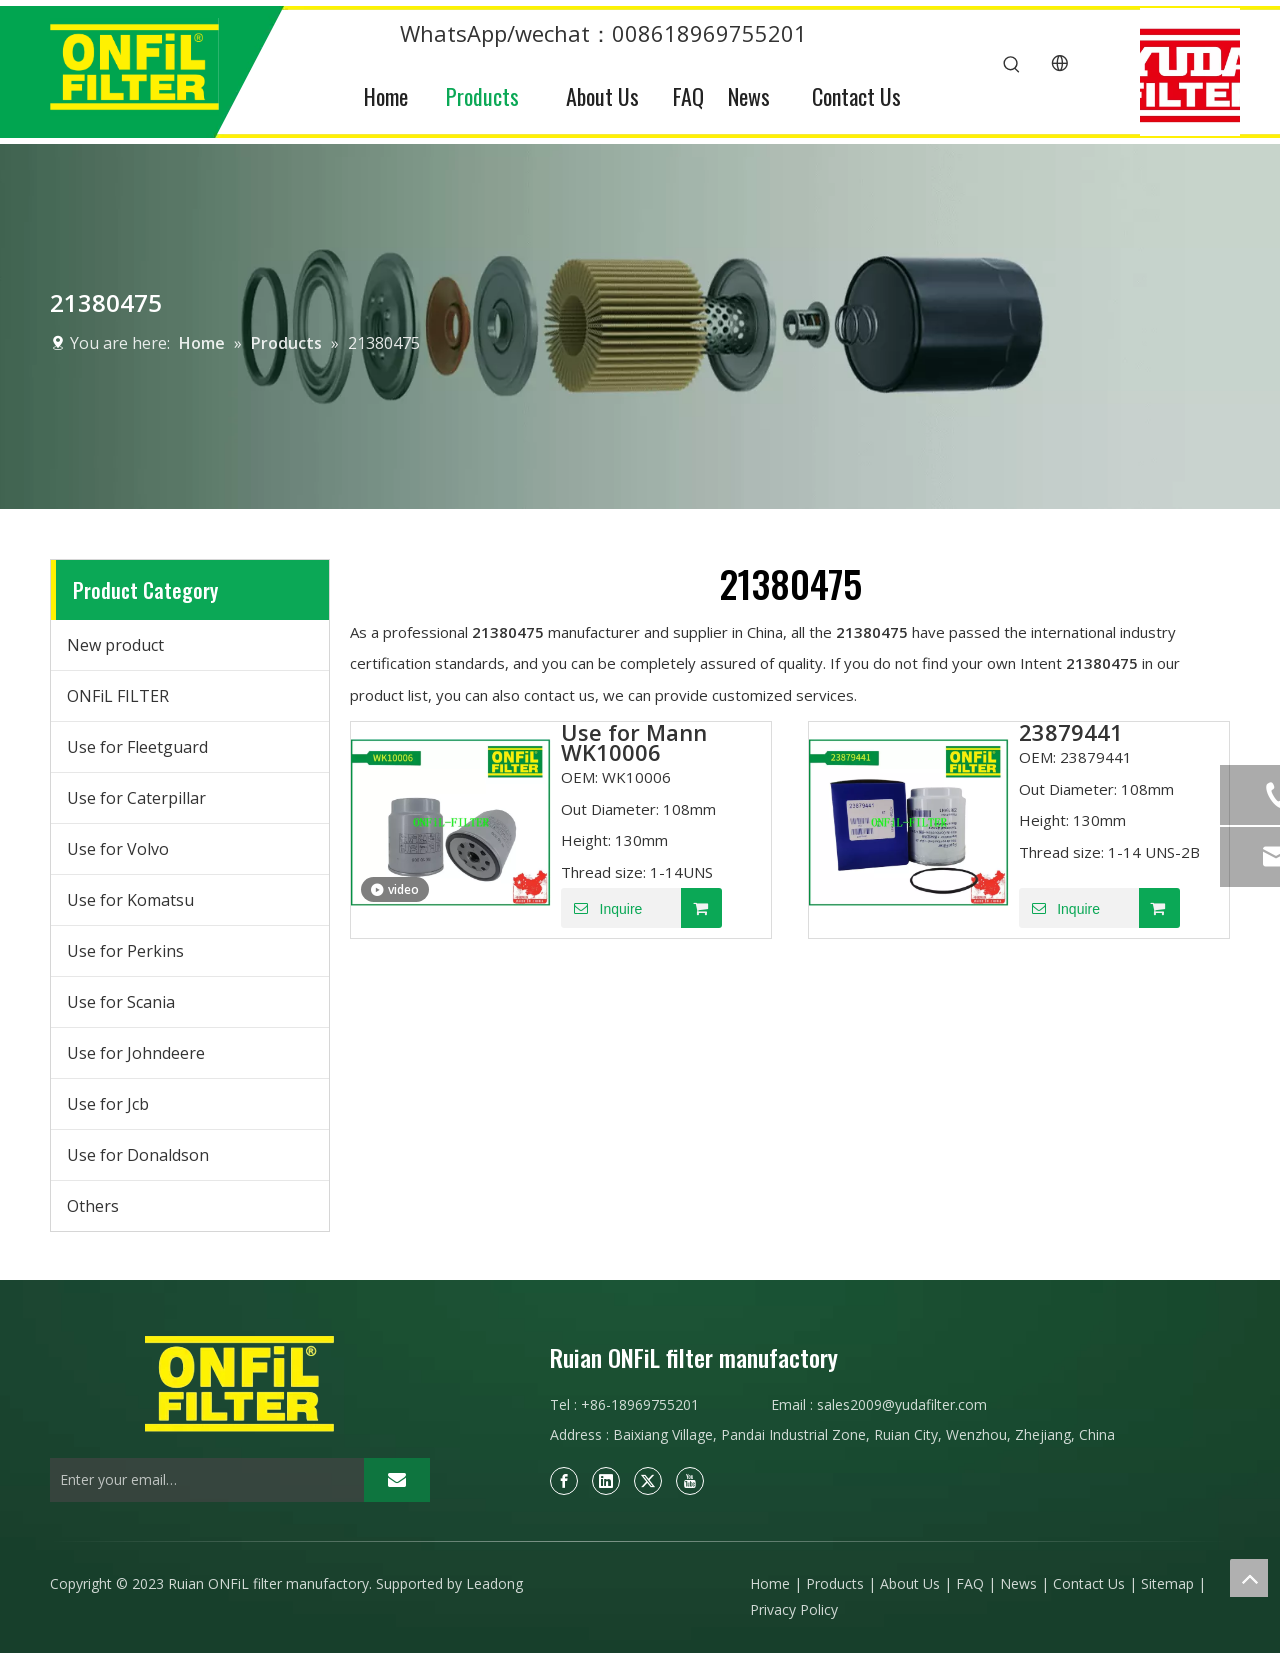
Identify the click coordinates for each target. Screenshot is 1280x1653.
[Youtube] (690, 1481)
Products (835, 1583)
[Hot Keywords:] (1012, 65)
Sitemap (1167, 1583)
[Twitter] (648, 1481)
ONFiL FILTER (118, 696)
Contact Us (1089, 1583)
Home (770, 1583)
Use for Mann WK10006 (634, 742)
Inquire (601, 908)
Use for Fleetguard (137, 747)
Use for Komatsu (130, 900)
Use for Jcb (108, 1104)
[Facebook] (564, 1481)
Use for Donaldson (138, 1155)
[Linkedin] (606, 1481)
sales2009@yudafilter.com (902, 1404)
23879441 (1071, 732)
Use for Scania (121, 1002)
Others (93, 1206)
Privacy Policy (794, 1609)
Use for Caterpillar (136, 798)
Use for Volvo (118, 849)
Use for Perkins (125, 951)
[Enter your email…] (202, 1480)
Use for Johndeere (136, 1053)
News (1018, 1583)
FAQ (970, 1583)
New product (115, 645)
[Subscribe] (397, 1480)
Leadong (494, 1583)
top (1249, 1578)
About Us (910, 1583)
